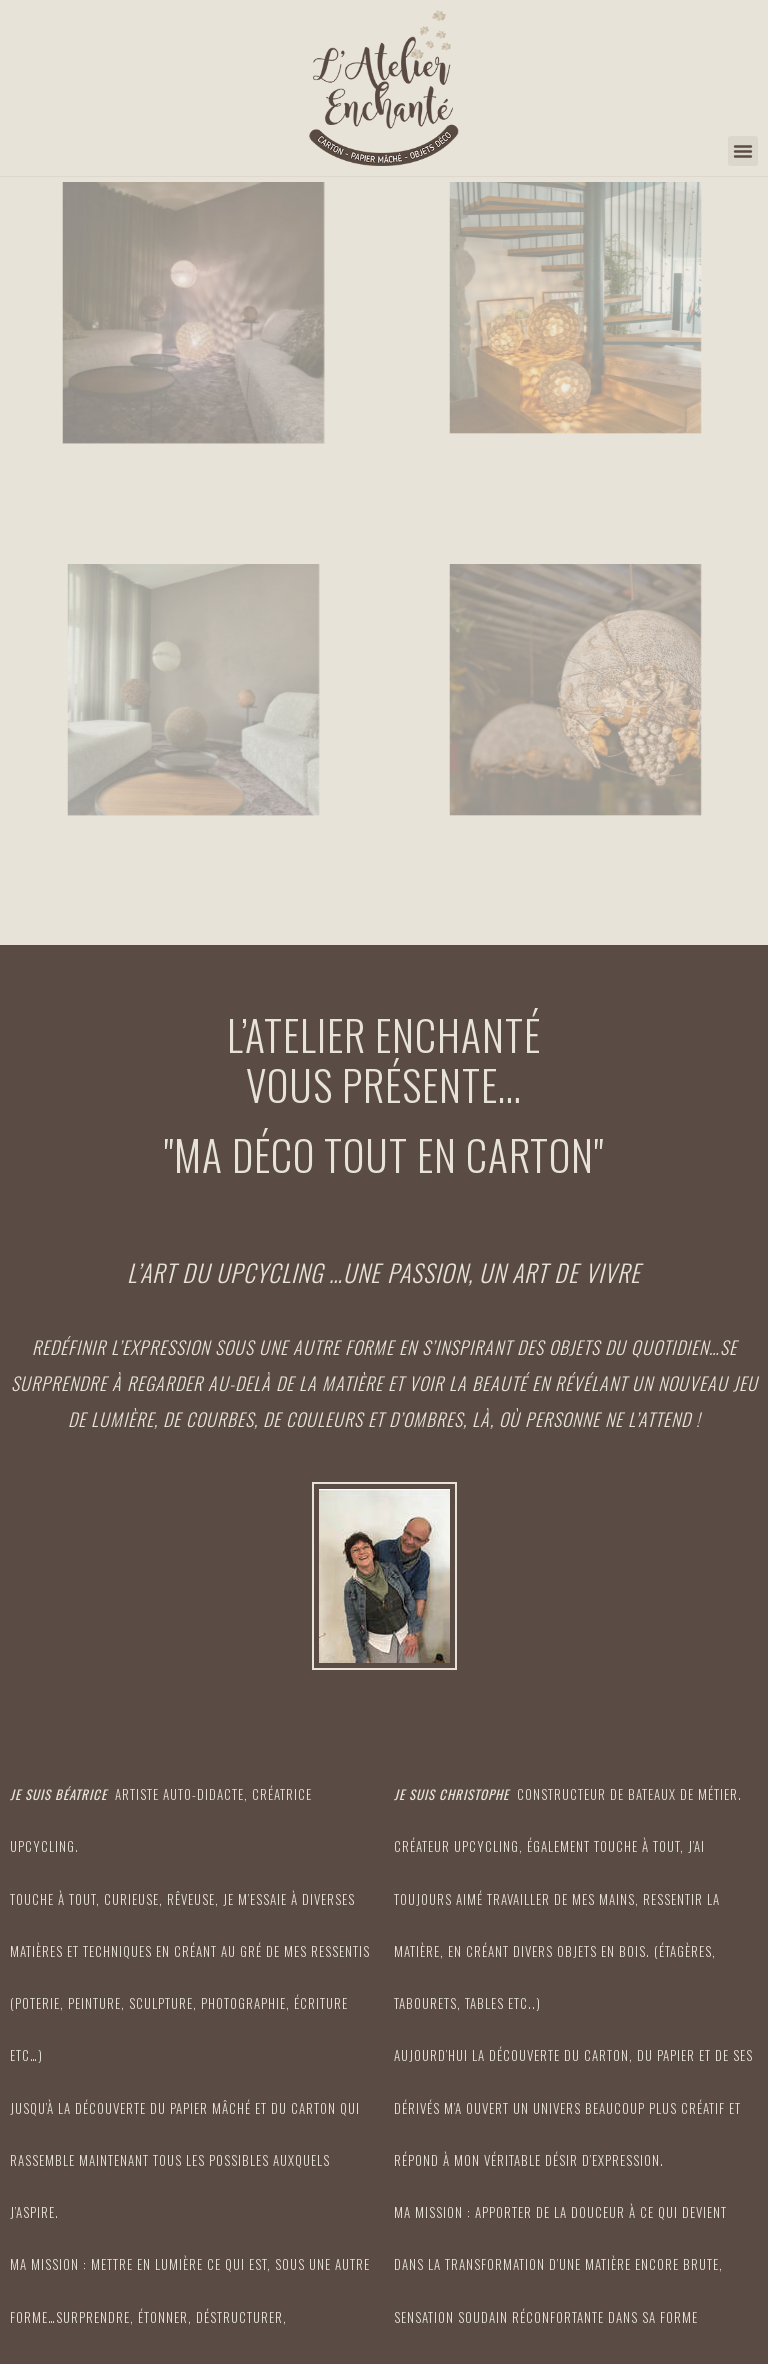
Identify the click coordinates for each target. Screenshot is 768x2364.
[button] (743, 151)
